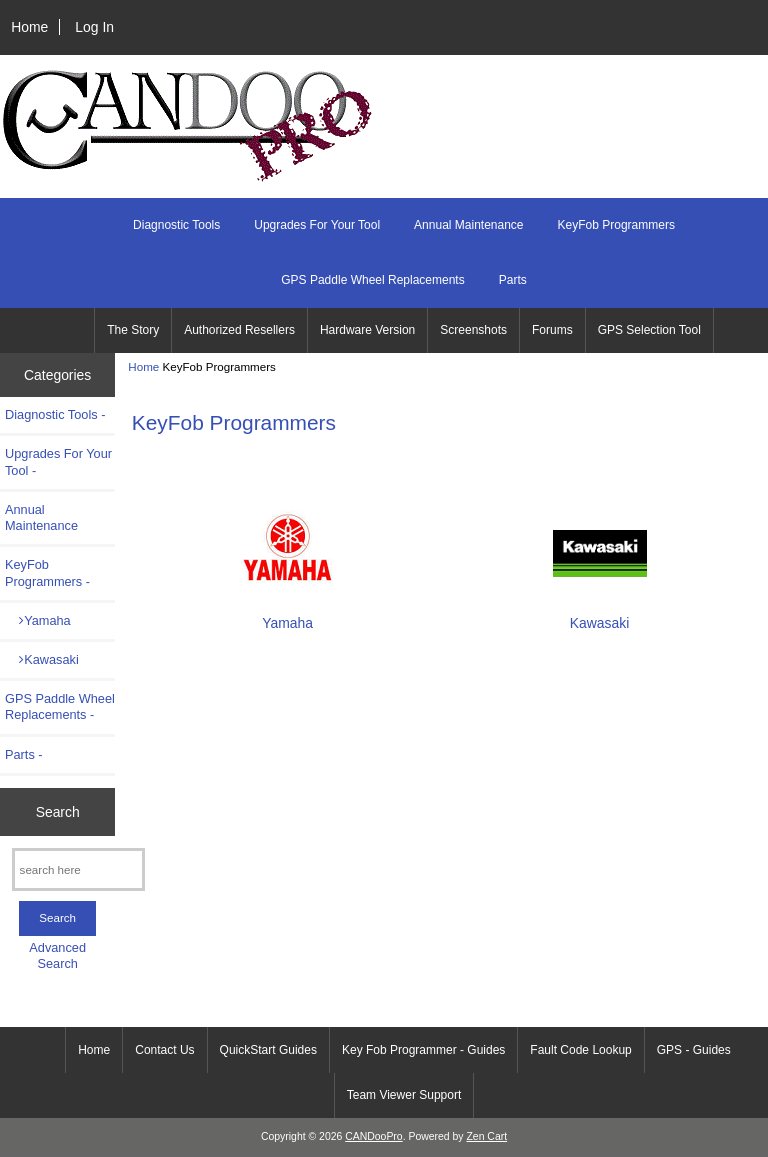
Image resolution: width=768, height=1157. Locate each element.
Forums (552, 330)
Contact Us (164, 1050)
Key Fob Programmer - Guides (423, 1050)
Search (58, 811)
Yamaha (38, 620)
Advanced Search (57, 955)
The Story (133, 330)
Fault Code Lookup (580, 1050)
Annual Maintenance (468, 225)
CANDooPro (373, 1136)
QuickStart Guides (268, 1050)
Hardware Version (367, 330)
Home (29, 27)
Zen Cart (486, 1136)
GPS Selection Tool (649, 330)
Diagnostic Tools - (55, 414)
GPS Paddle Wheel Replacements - (60, 706)
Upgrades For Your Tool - (58, 461)
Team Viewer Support (404, 1095)
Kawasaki (42, 659)
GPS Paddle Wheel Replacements (372, 280)
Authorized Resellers (239, 330)
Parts (513, 280)
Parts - (24, 754)
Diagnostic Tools (176, 225)
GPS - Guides (694, 1050)
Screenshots (473, 330)
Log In (94, 27)
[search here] (78, 869)
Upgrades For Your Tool (317, 225)
